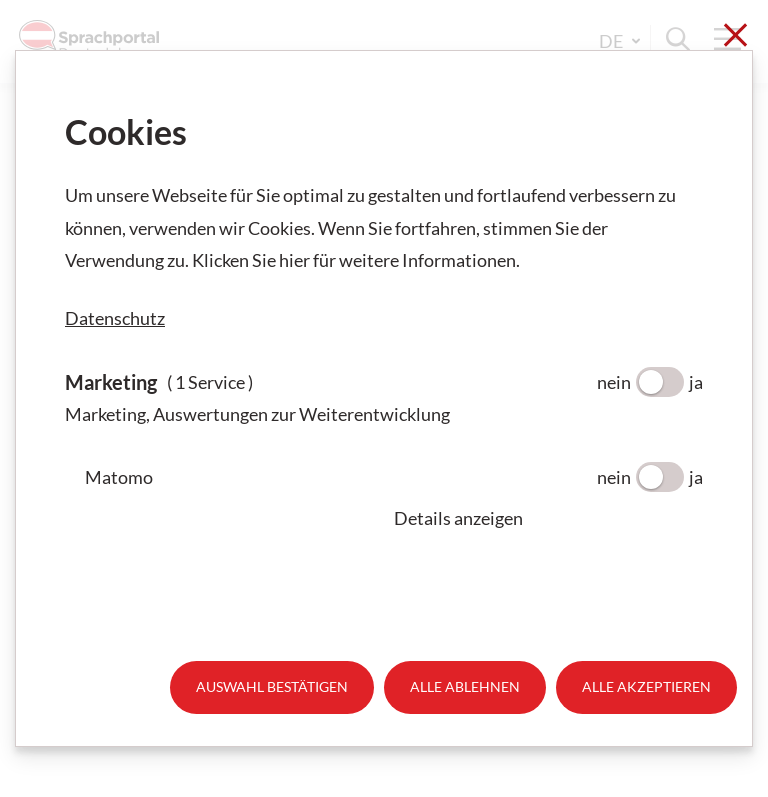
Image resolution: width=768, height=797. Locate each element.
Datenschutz (115, 318)
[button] (548, 518)
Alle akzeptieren (646, 686)
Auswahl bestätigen (272, 686)
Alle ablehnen (465, 686)
